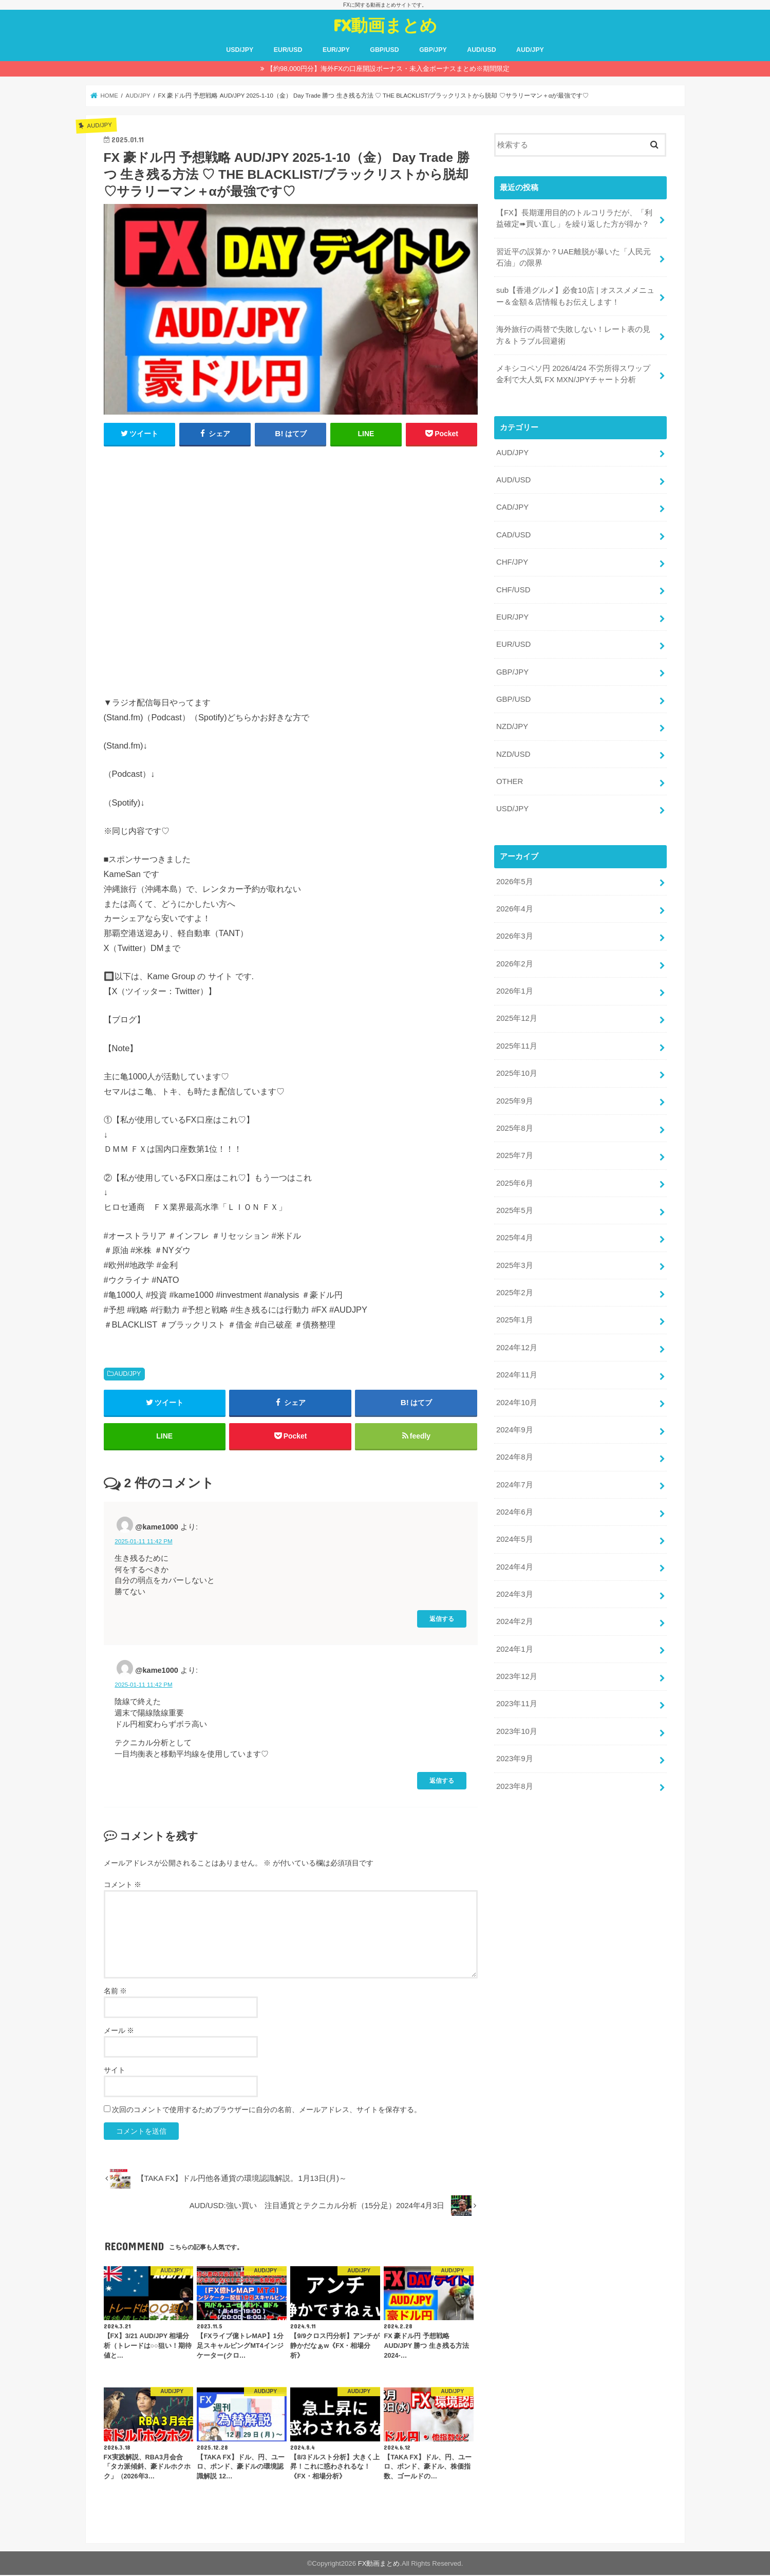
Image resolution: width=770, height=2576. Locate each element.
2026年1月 (514, 985)
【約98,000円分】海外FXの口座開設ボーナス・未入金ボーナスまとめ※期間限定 (388, 68)
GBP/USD (384, 49)
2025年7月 (514, 1148)
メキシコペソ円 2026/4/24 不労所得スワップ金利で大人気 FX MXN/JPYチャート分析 (573, 372)
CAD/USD (513, 532)
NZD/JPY (512, 722)
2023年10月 (516, 1718)
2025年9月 (514, 1094)
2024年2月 (514, 1610)
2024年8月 (514, 1447)
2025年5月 (514, 1202)
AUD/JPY (530, 49)
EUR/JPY (336, 49)
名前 (115, 1992)
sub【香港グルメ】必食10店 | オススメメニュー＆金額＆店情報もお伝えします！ (575, 295)
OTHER (509, 777)
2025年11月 (516, 1039)
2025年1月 (514, 1311)
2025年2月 (514, 1284)
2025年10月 (516, 1066)
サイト (114, 2071)
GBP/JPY (433, 49)
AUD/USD (481, 49)
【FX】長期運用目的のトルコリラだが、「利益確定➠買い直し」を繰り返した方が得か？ (574, 218)
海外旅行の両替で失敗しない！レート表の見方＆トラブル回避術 (573, 334)
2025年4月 (514, 1229)
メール (119, 2031)
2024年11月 (516, 1365)
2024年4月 (514, 1556)
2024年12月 (516, 1338)
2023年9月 (514, 1746)
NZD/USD (513, 749)
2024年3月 (514, 1583)
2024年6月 (514, 1501)
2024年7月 (514, 1474)
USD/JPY (239, 49)
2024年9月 (514, 1419)
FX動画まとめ (385, 25)
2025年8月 (514, 1121)
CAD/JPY (512, 505)
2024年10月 (516, 1392)
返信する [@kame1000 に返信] (441, 1619)
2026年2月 (514, 958)
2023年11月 (516, 1691)
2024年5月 (514, 1528)
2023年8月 (514, 1773)
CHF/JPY (512, 559)
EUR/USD (288, 49)
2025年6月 (514, 1175)
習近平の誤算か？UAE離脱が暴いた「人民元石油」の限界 (573, 257)
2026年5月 (514, 876)
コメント (123, 1885)
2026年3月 (514, 930)
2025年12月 (516, 1012)
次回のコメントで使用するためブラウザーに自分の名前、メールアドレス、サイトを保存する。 (266, 2110)
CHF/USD (513, 587)
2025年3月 (514, 1257)
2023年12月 (516, 1664)
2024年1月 (514, 1637)
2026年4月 (514, 903)
